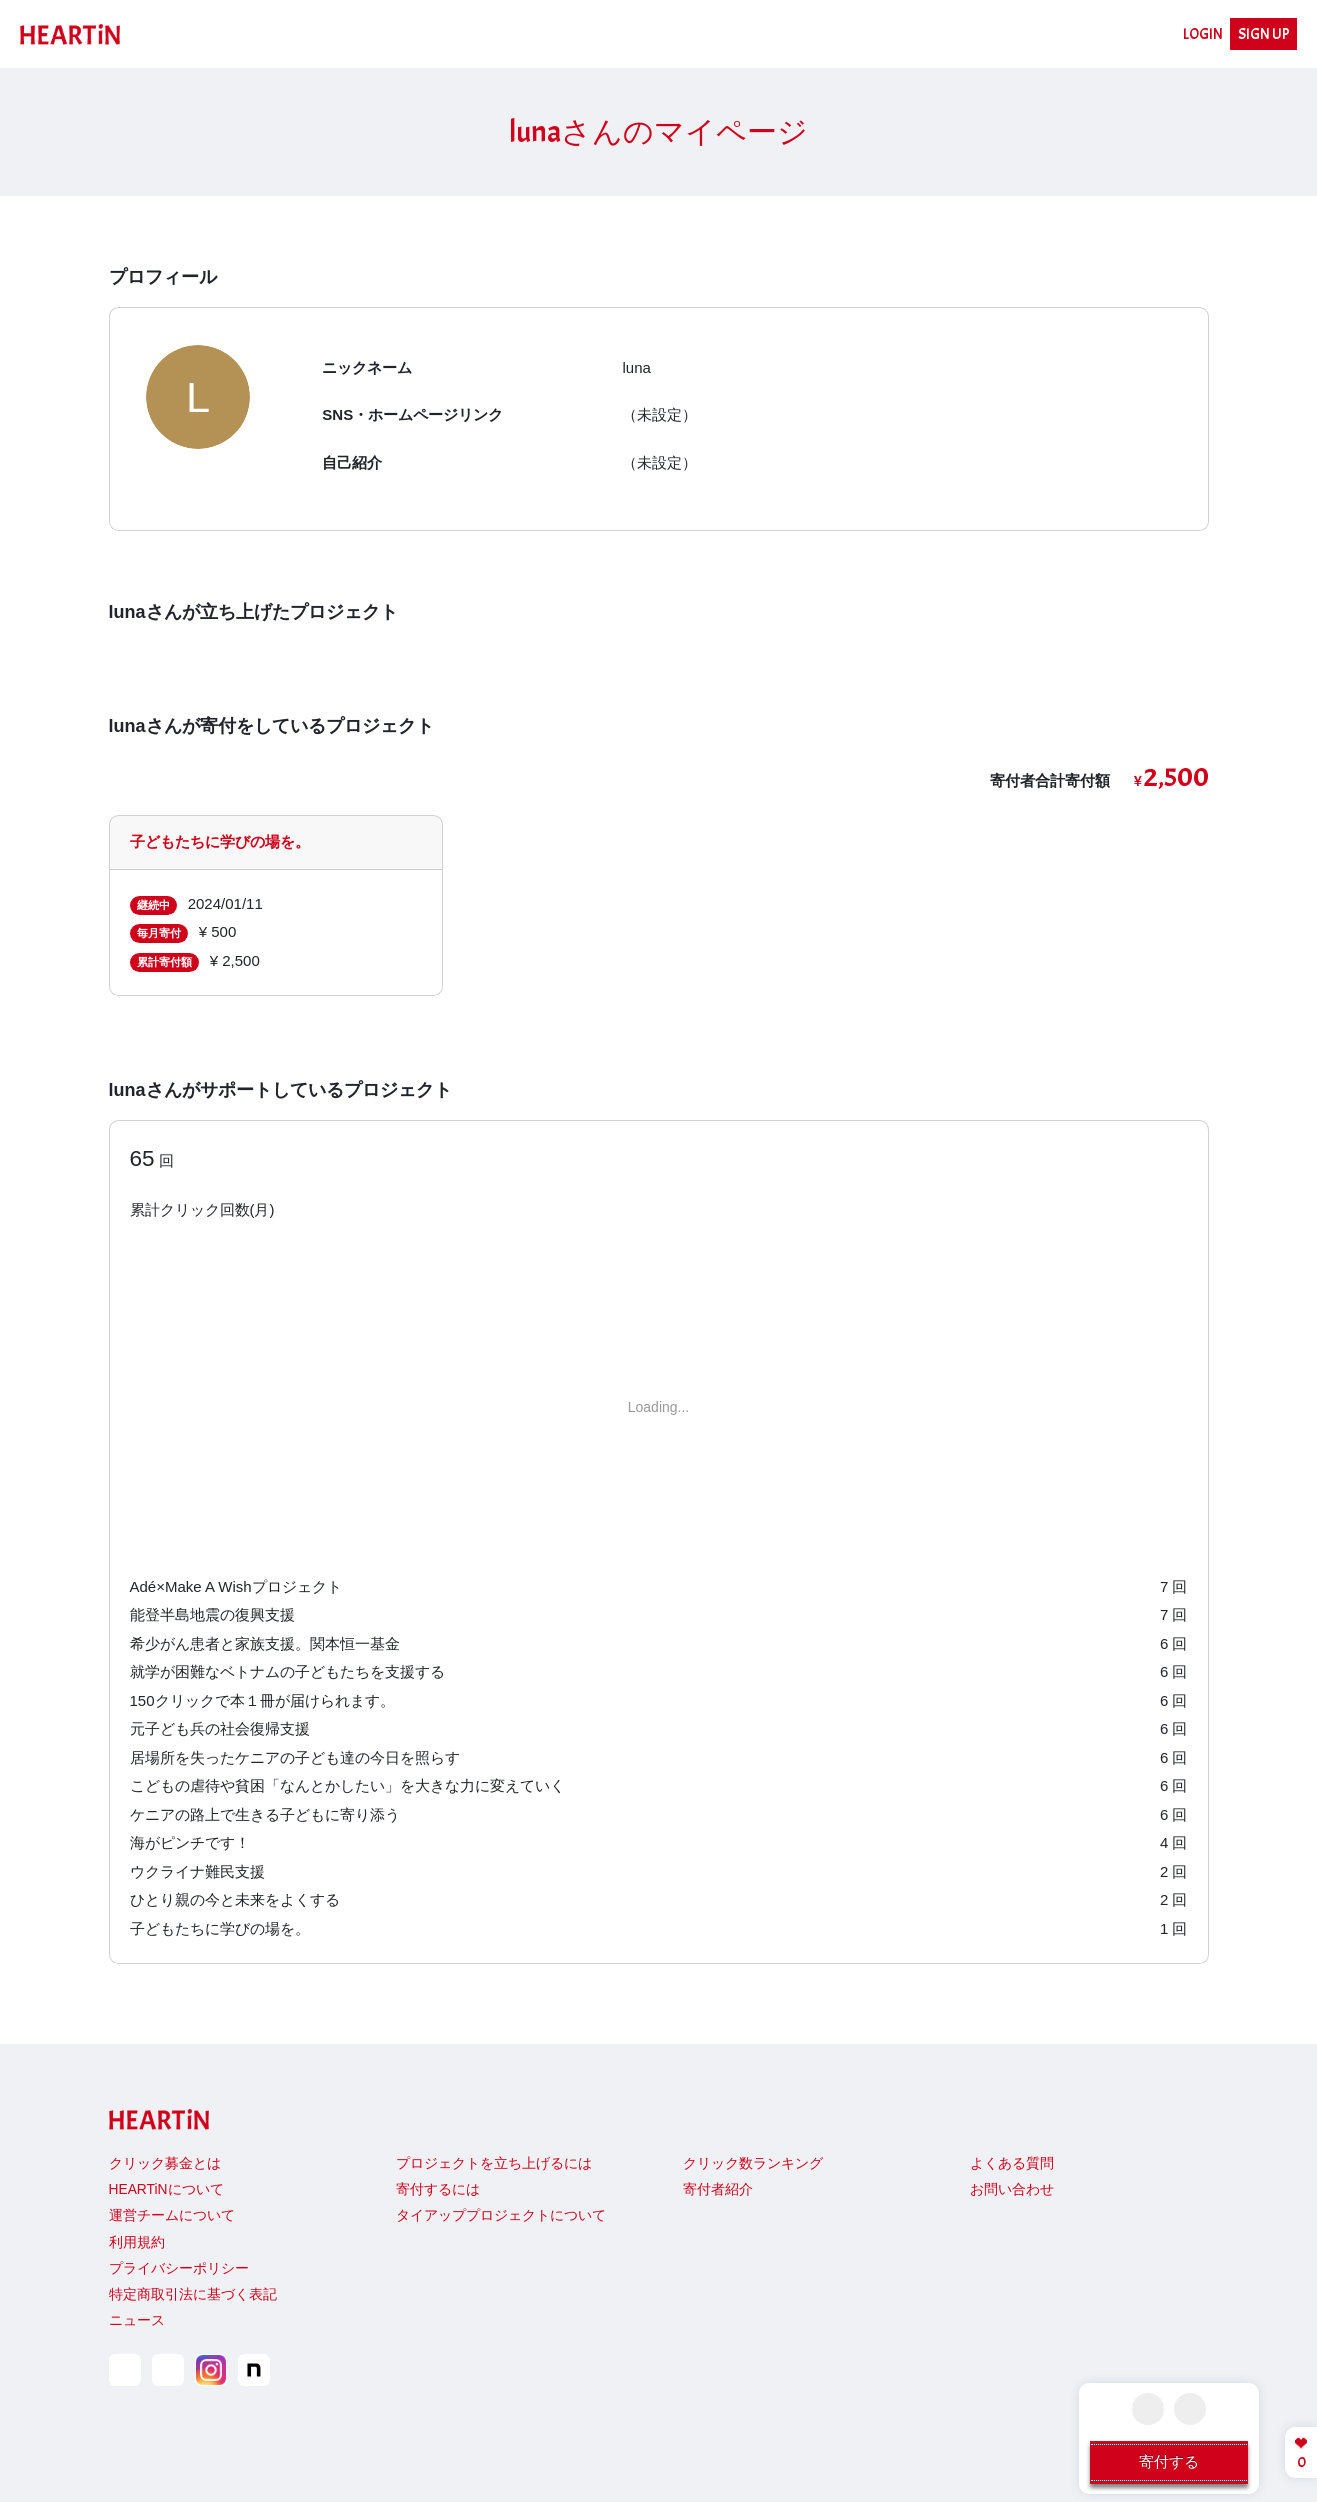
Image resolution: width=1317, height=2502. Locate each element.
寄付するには (438, 2189)
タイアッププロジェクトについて (501, 2215)
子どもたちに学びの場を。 (220, 841)
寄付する (1169, 2461)
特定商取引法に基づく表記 (193, 2294)
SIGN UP (1264, 34)
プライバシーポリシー (179, 2268)
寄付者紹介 (718, 2189)
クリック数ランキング (753, 2163)
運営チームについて (172, 2215)
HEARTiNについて (166, 2189)
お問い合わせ (1012, 2189)
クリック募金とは (165, 2163)
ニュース (137, 2320)
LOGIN (1203, 34)
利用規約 (137, 2242)
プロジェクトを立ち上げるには (494, 2163)
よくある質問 (1012, 2163)
